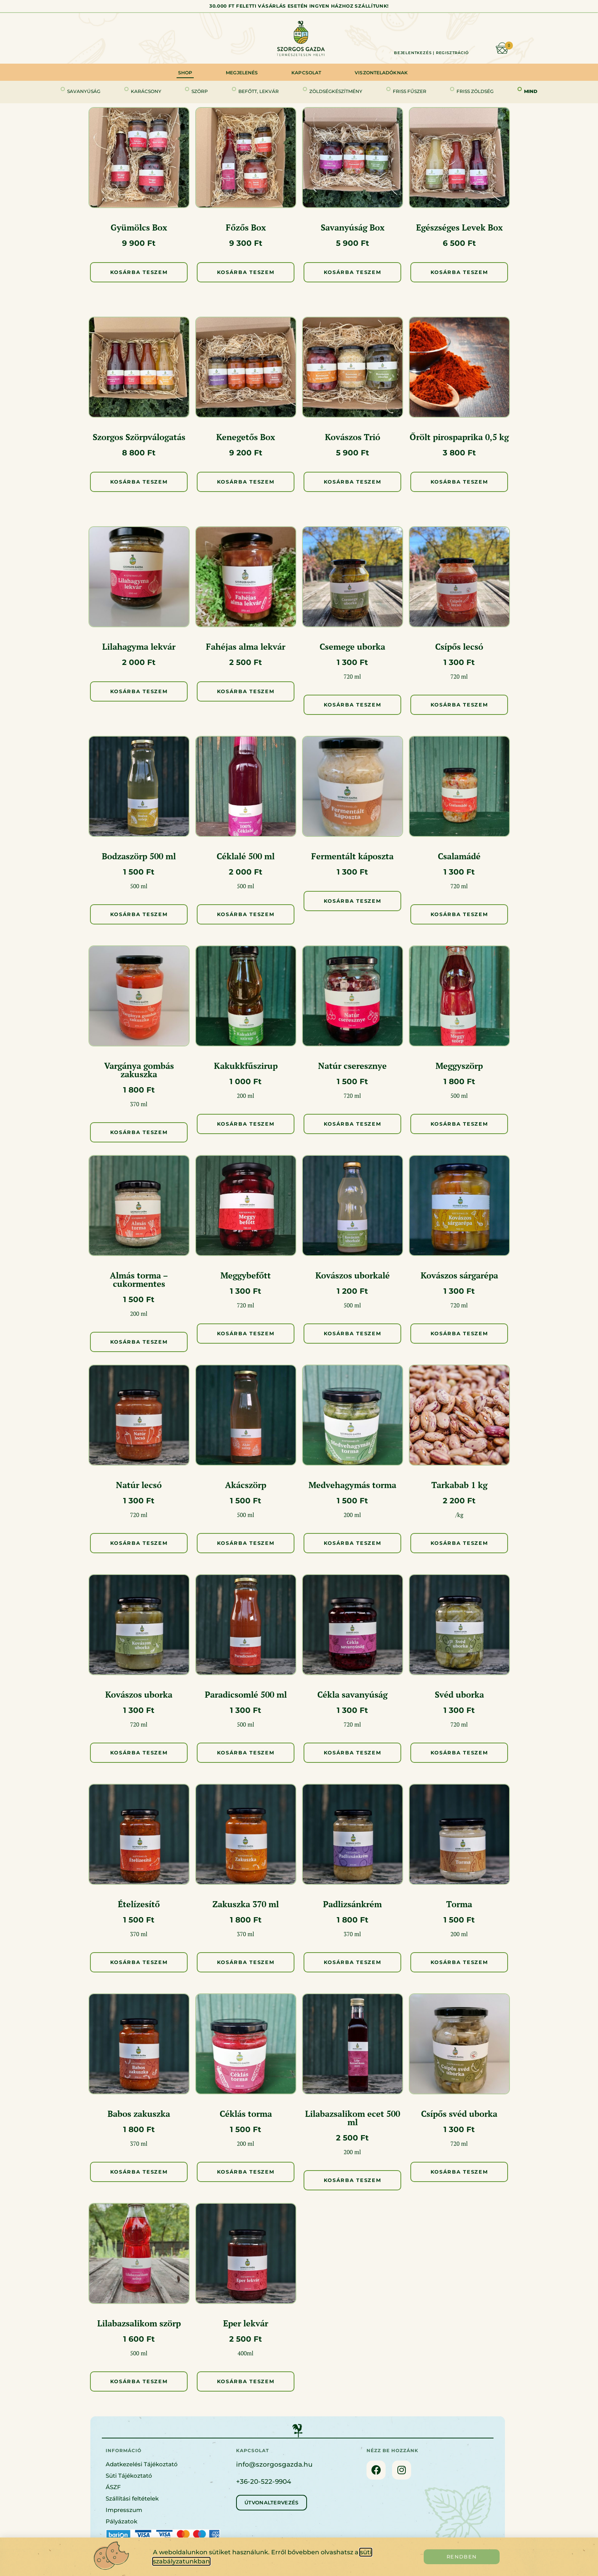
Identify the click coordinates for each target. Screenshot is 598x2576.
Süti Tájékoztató (129, 2475)
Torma (459, 1904)
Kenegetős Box (245, 436)
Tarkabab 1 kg (459, 1484)
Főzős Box (246, 227)
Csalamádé (459, 856)
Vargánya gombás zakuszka (139, 1070)
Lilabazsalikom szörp (139, 2323)
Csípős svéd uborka (459, 2113)
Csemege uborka (352, 646)
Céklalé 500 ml (246, 856)
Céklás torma (246, 2113)
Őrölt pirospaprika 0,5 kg (459, 436)
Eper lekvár (245, 2323)
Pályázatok (121, 2521)
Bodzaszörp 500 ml (139, 856)
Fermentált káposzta (352, 856)
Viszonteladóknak (381, 72)
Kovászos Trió (352, 436)
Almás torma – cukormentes (139, 1279)
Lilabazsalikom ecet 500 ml (352, 2117)
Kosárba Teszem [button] (139, 272)
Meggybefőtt (245, 1275)
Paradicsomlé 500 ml (246, 1694)
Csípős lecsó (459, 646)
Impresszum (124, 2510)
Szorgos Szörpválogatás (139, 436)
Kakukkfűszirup (246, 1065)
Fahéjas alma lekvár (245, 646)
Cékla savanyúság (352, 1694)
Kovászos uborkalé (352, 1275)
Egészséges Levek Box (459, 227)
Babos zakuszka (139, 2113)
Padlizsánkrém (352, 1904)
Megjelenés (242, 72)
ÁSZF (113, 2487)
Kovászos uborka (138, 1694)
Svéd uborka (459, 1694)
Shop (185, 72)
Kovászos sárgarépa (459, 1275)
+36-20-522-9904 (263, 2481)
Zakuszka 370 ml (245, 1904)
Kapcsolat (306, 72)
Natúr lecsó (139, 1484)
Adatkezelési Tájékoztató (142, 2464)
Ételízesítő (139, 1904)
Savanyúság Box (352, 227)
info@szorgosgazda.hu (274, 2464)
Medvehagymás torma (352, 1484)
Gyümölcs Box (139, 227)
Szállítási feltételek (132, 2498)
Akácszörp (245, 1484)
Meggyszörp (459, 1065)
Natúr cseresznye (352, 1065)
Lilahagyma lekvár (138, 646)
